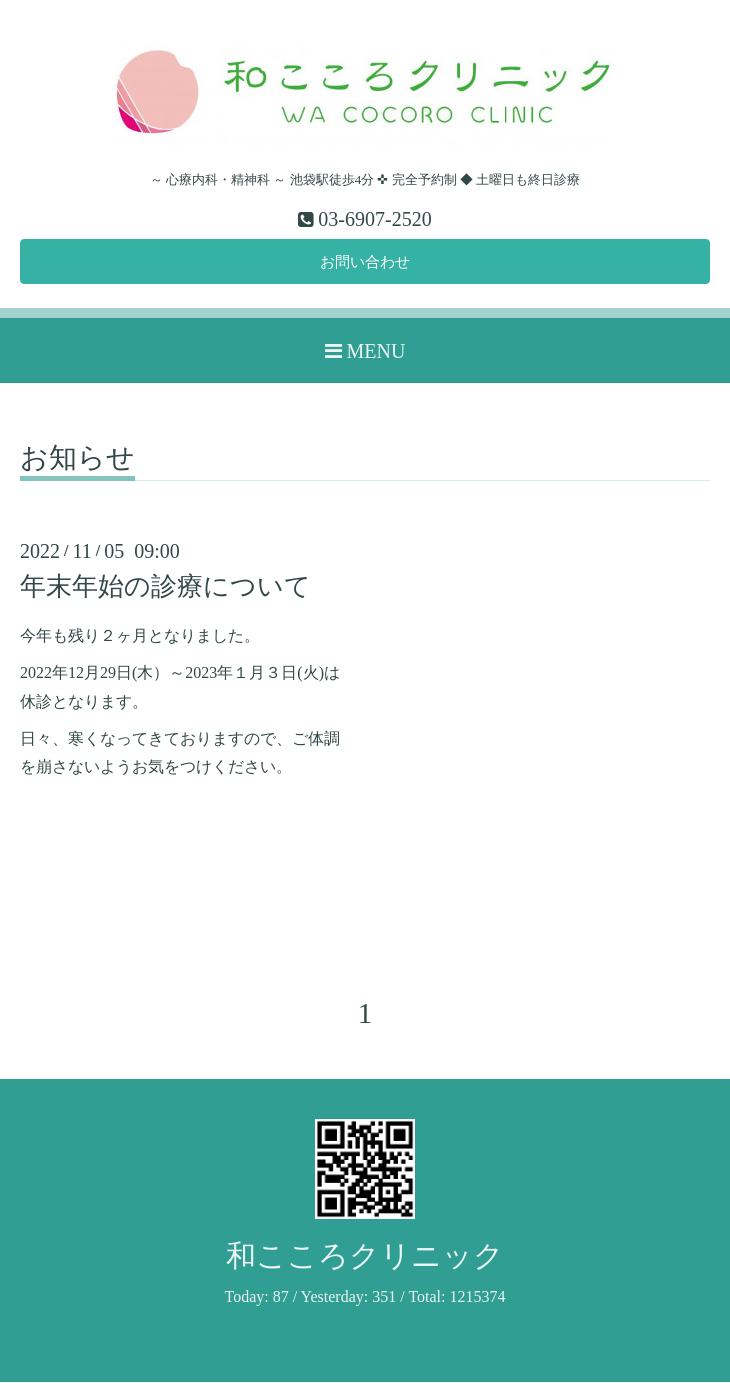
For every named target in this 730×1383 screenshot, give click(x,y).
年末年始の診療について (165, 588)
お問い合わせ (365, 262)
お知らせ (77, 460)
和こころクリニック (365, 1257)
